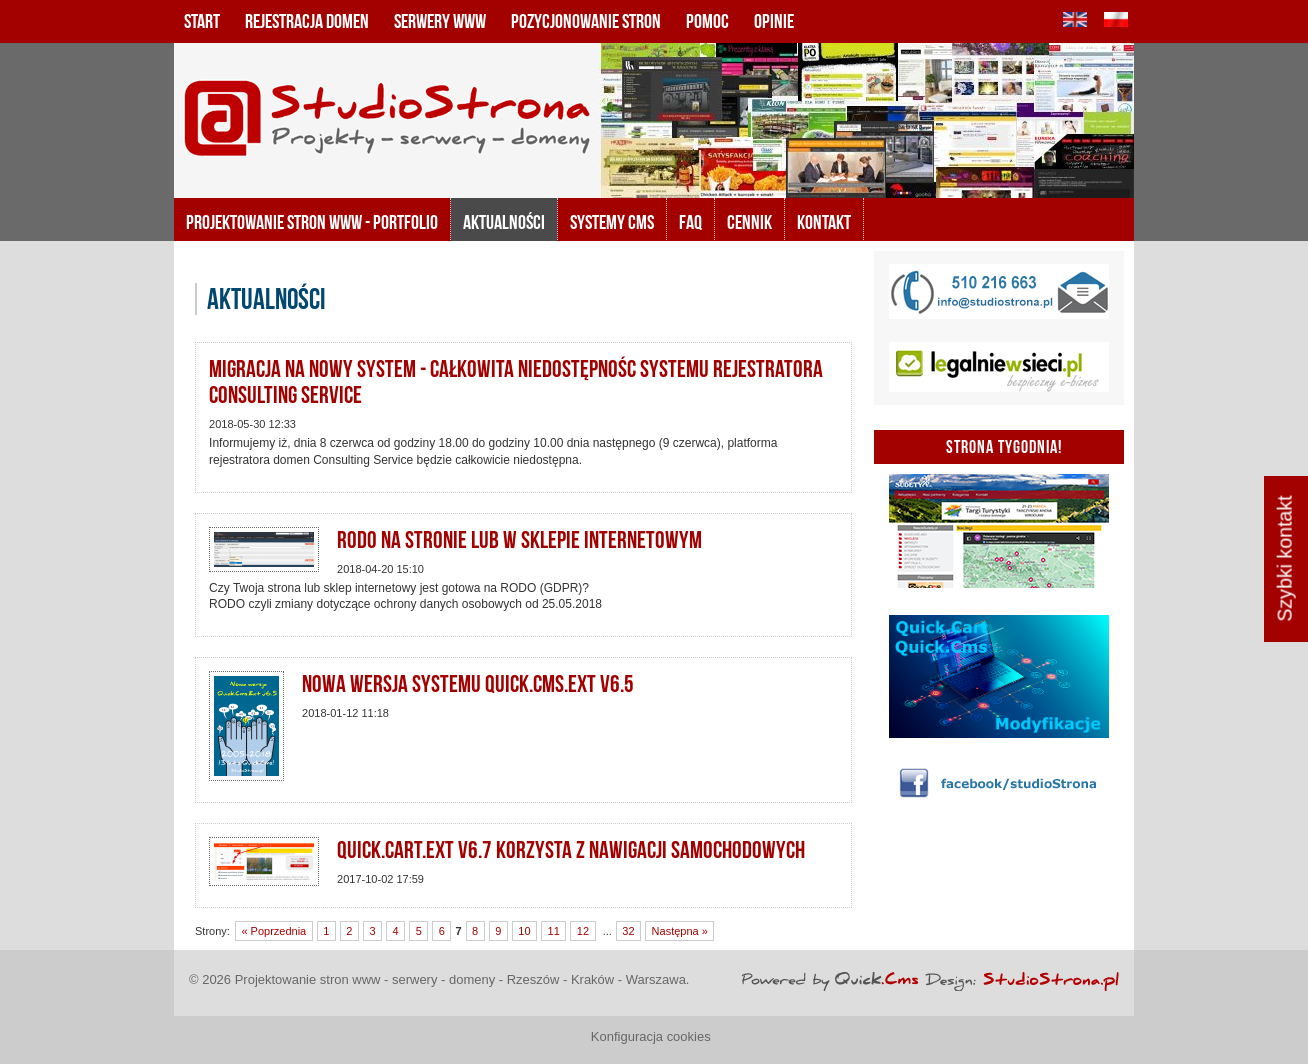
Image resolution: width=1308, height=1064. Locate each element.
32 (628, 931)
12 (583, 931)
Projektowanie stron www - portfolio (312, 222)
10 (524, 931)
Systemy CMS (612, 222)
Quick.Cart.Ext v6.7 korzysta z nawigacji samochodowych (571, 850)
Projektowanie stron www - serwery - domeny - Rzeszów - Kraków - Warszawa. (462, 979)
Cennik (749, 222)
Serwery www (440, 21)
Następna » (680, 931)
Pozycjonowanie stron (586, 21)
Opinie (774, 21)
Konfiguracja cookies (651, 1036)
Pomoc (707, 21)
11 (554, 931)
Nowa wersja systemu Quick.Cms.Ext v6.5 (468, 684)
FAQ (690, 222)
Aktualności (504, 222)
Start (202, 21)
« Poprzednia (273, 931)
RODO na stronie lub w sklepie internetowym (519, 540)
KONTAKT (824, 222)
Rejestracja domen (307, 21)
